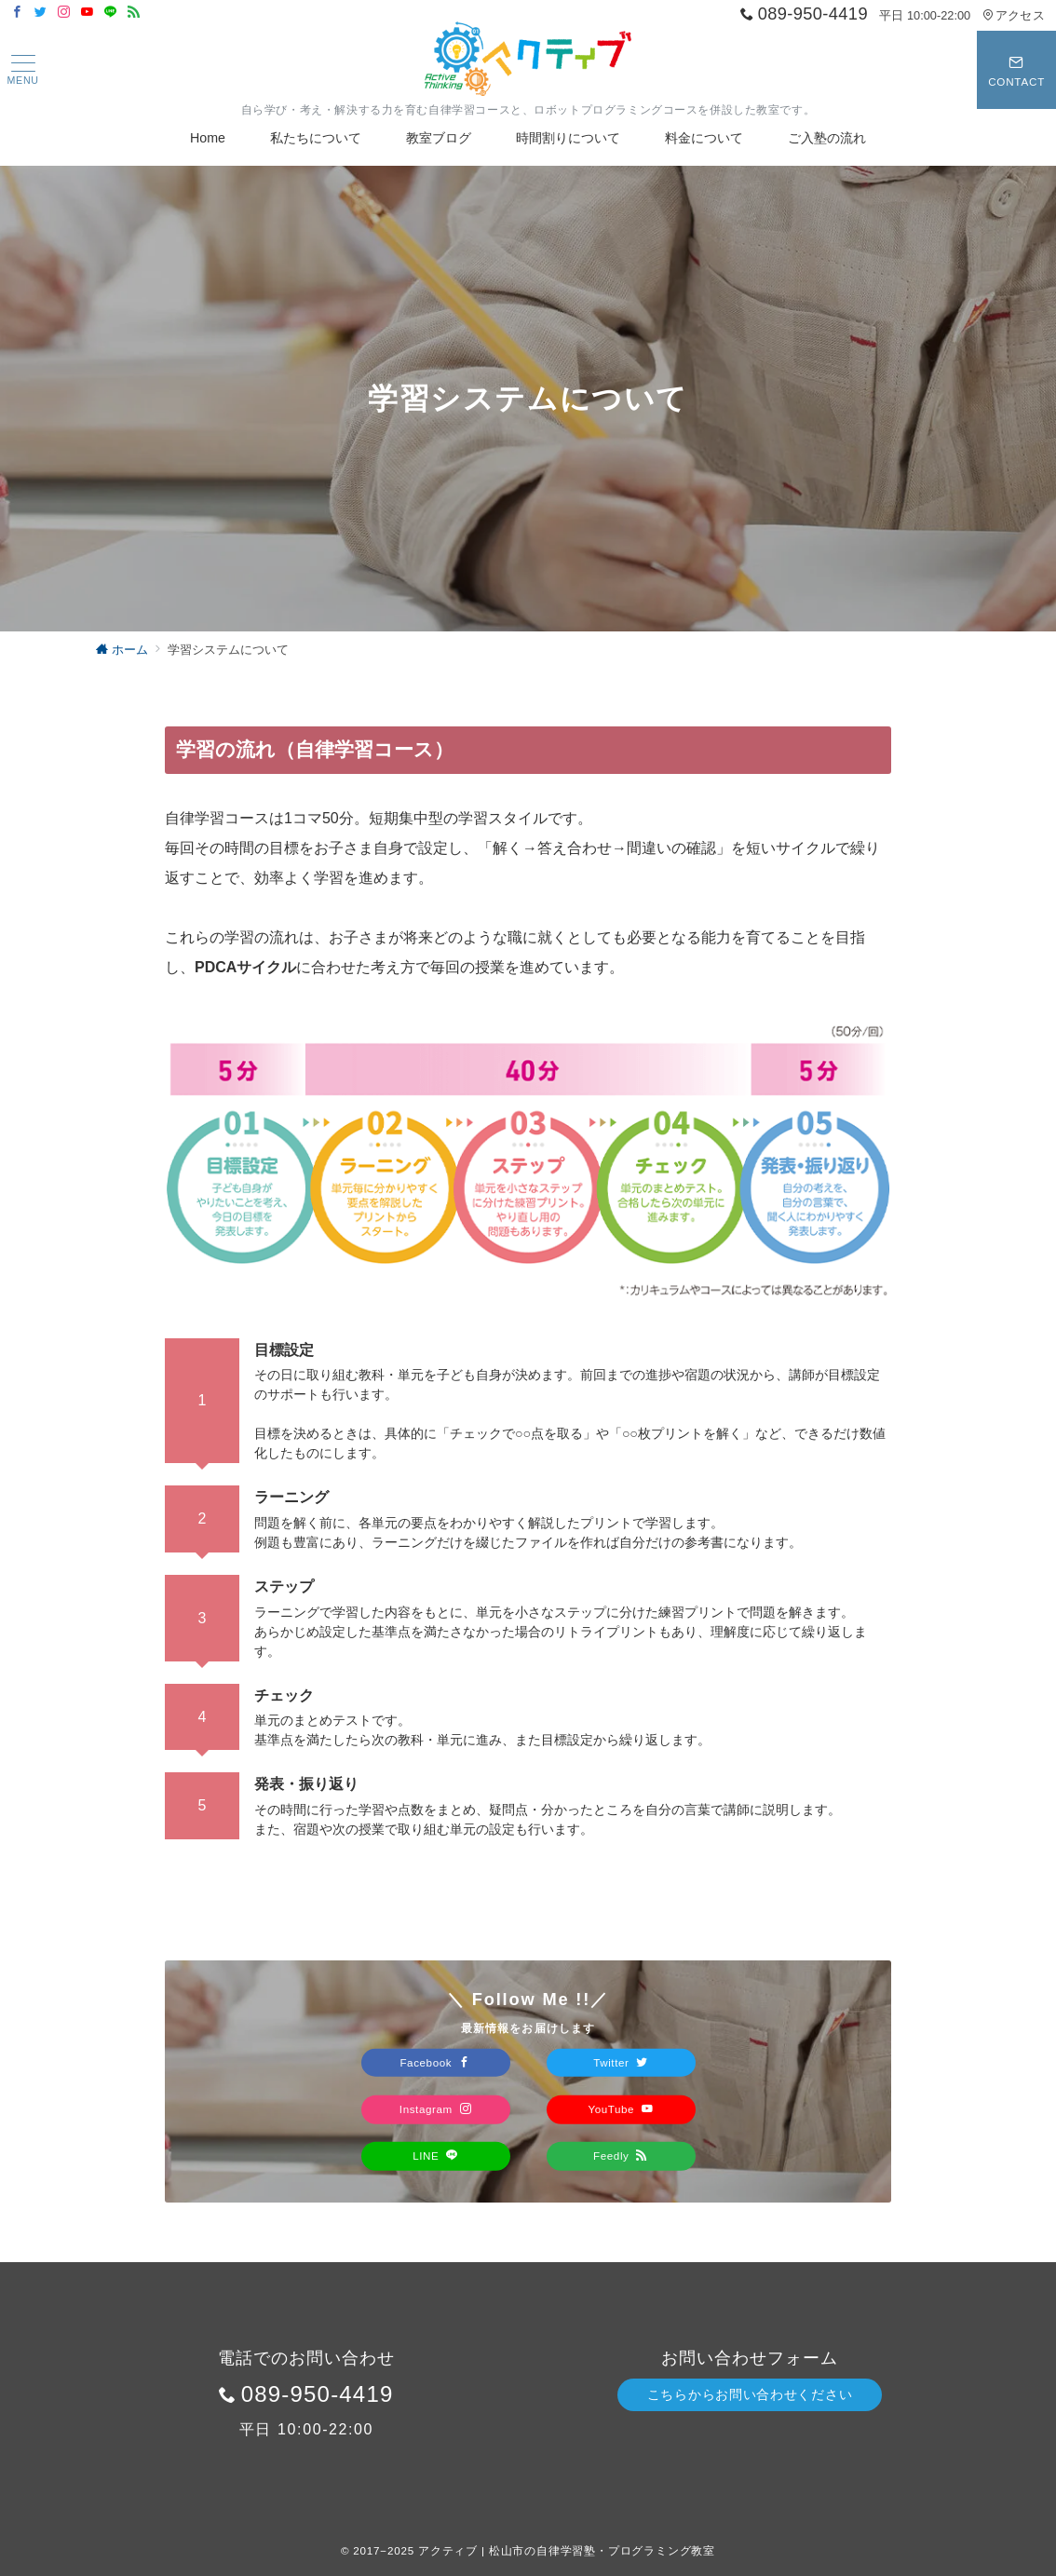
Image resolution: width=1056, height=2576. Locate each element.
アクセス (1013, 15)
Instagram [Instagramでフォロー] (435, 2109)
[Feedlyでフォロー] (134, 13)
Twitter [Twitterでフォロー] (620, 2061)
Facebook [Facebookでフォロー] (434, 2061)
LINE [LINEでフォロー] (435, 2155)
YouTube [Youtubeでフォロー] (620, 2109)
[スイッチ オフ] (1016, 70)
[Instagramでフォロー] (64, 13)
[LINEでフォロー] (110, 13)
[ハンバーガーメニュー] (22, 70)
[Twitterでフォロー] (40, 13)
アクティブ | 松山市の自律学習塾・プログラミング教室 (566, 2550)
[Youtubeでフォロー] (87, 13)
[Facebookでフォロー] (17, 13)
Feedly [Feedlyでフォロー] (620, 2155)
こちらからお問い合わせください (750, 2394)
